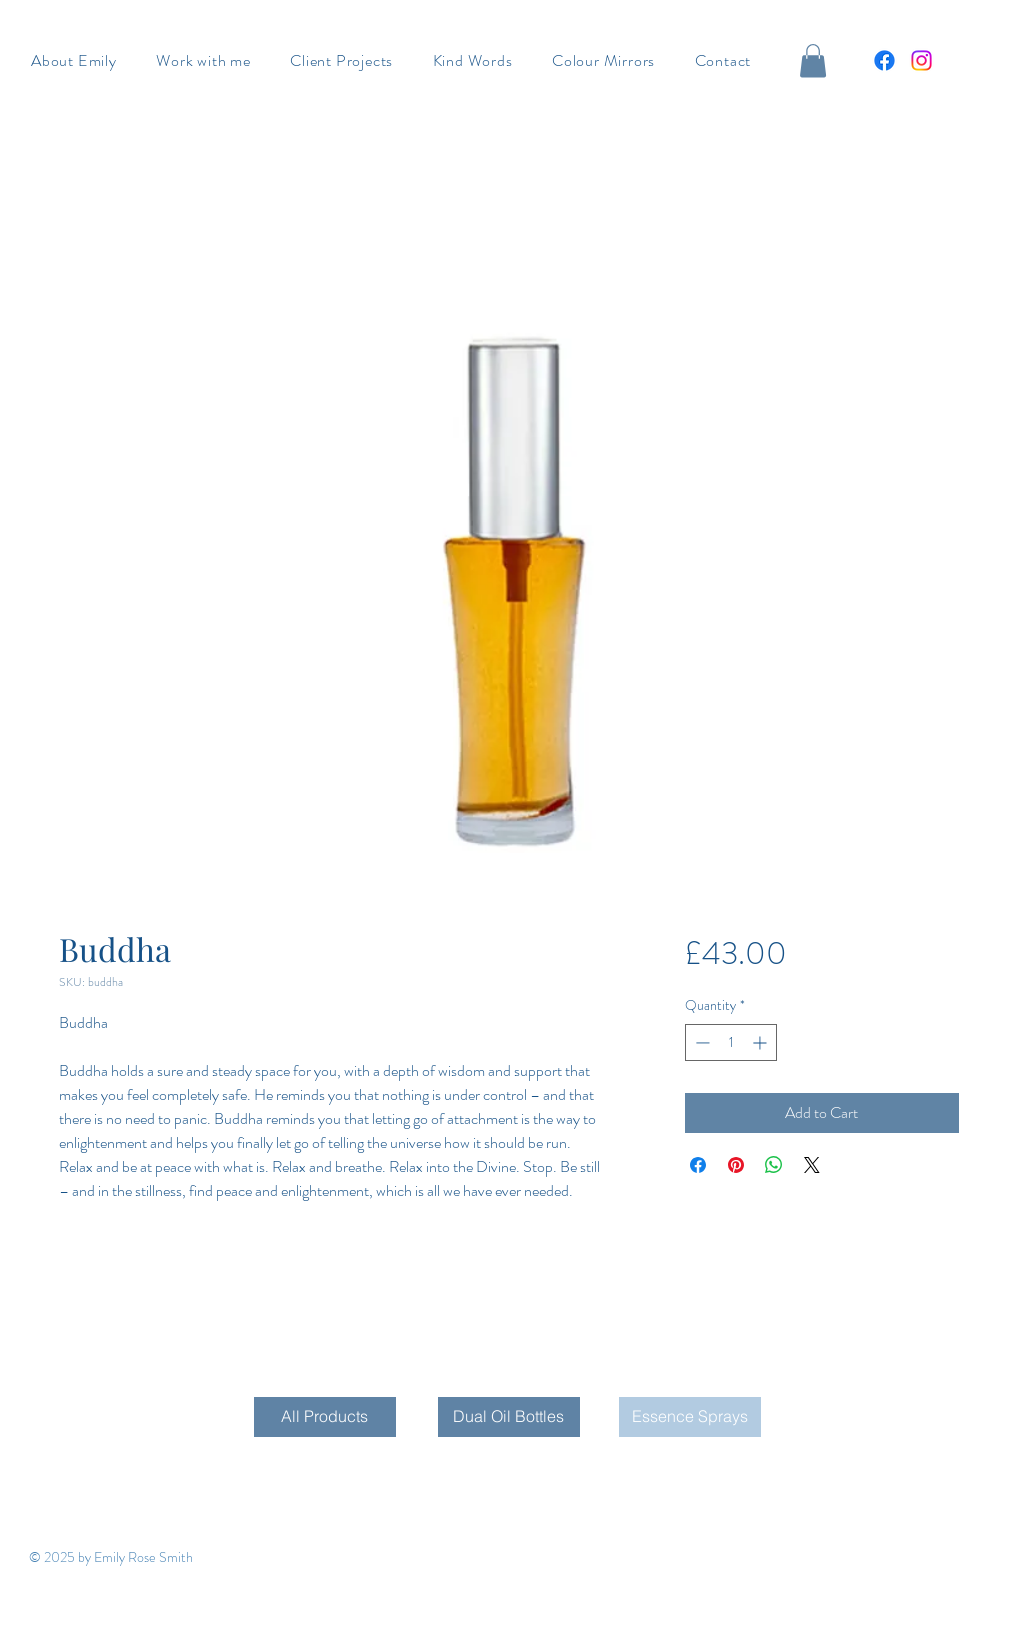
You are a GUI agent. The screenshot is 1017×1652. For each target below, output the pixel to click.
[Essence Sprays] (690, 1417)
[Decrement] (700, 1042)
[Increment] (761, 1042)
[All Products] (325, 1417)
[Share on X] (812, 1165)
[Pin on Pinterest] (736, 1165)
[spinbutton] (731, 1042)
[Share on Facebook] (698, 1165)
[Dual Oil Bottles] (509, 1417)
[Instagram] (921, 60)
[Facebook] (884, 60)
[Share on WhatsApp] (774, 1165)
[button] (813, 60)
